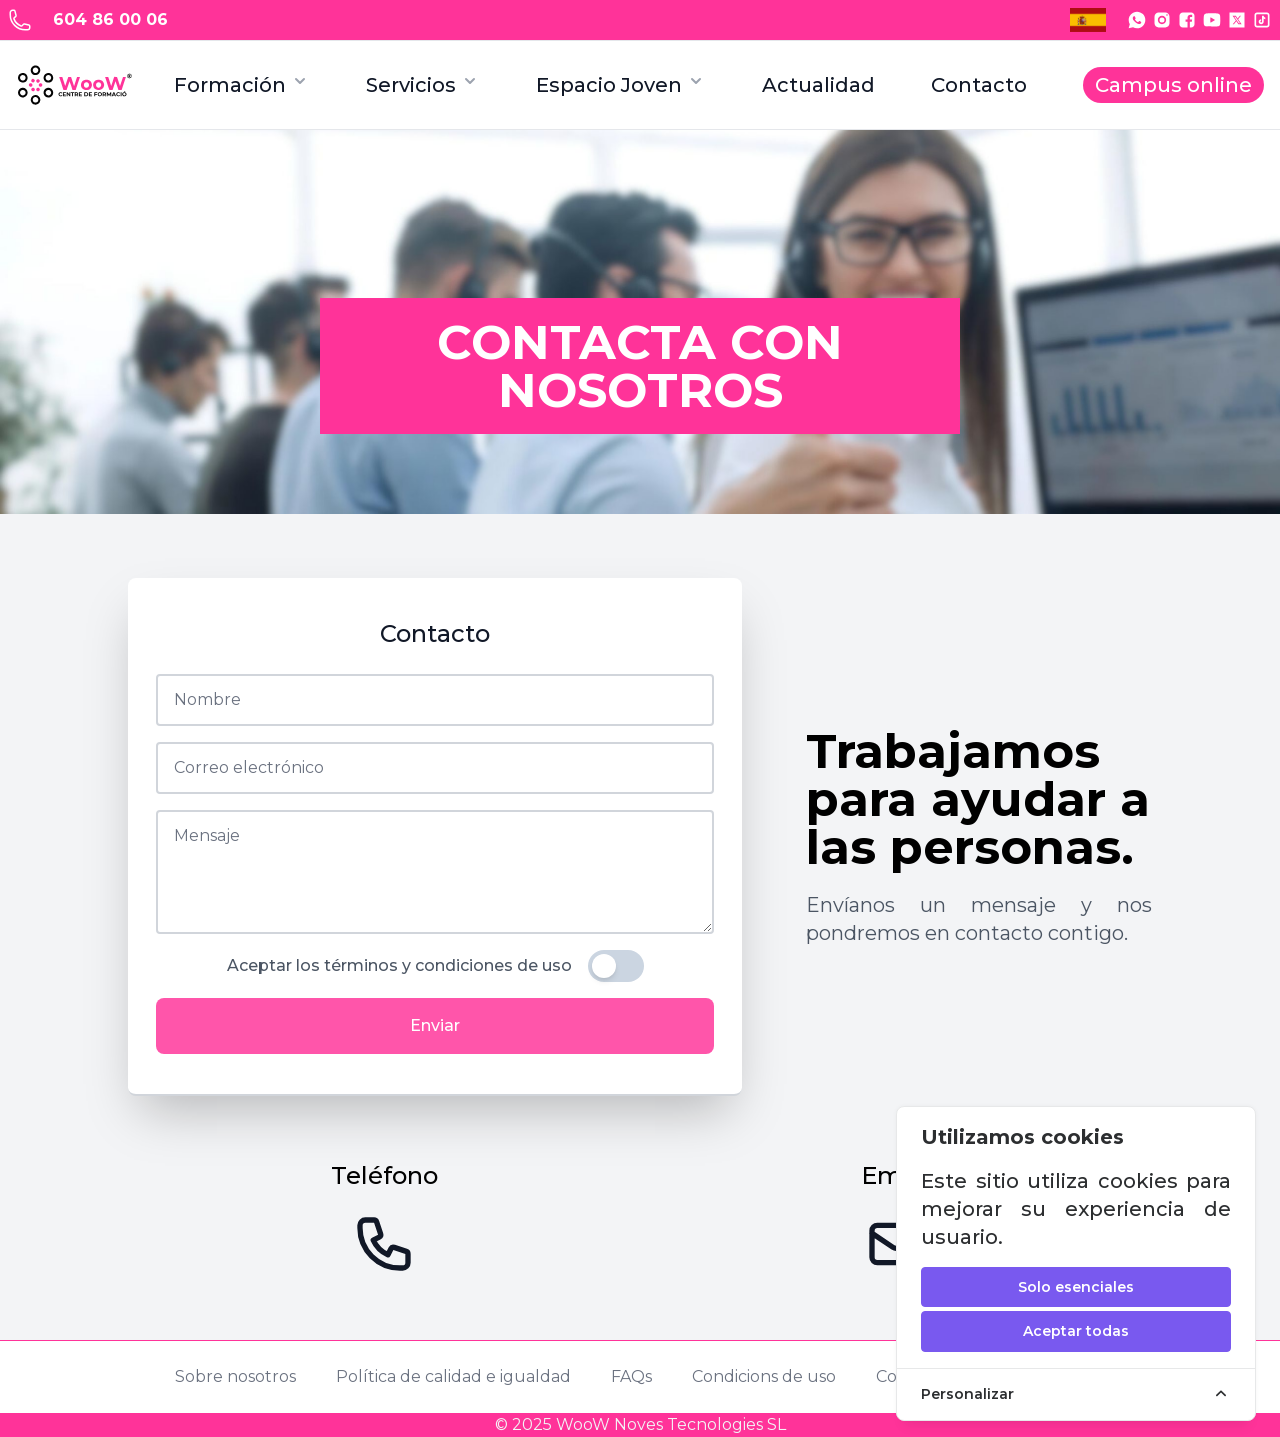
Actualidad (818, 85)
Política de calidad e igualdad (453, 1376)
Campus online (1173, 85)
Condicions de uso (764, 1376)
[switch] (616, 966)
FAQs (631, 1376)
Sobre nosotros (235, 1376)
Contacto (979, 85)
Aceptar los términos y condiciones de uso (399, 965)
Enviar (435, 1025)
